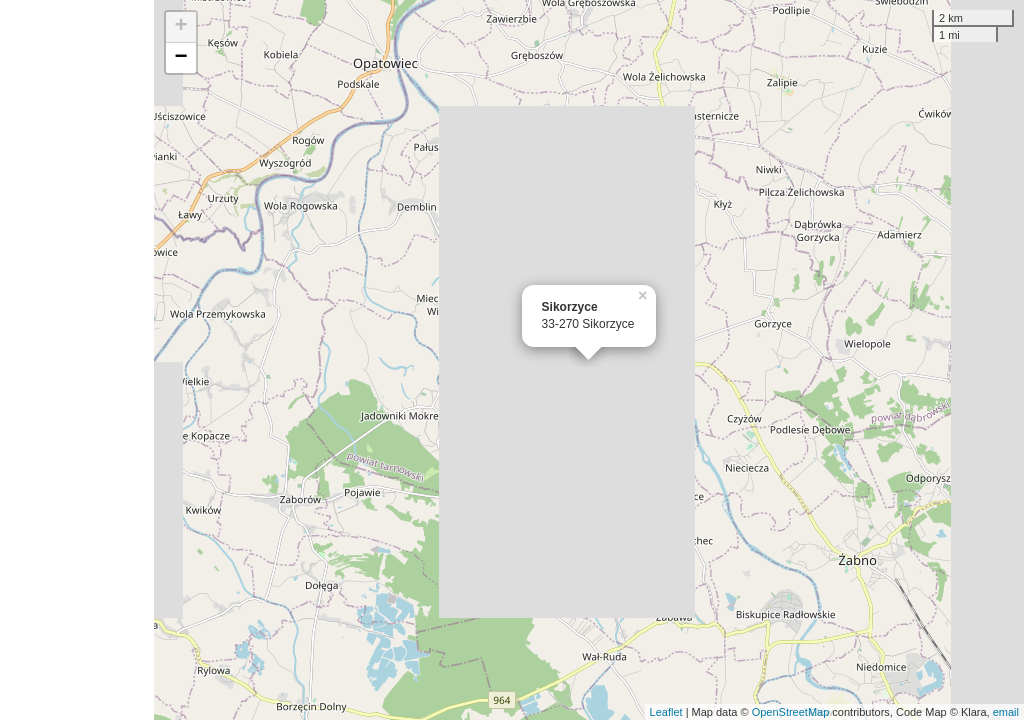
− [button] (181, 58)
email (1006, 712)
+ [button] (181, 27)
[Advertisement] (77, 360)
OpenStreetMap (791, 712)
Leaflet (666, 712)
